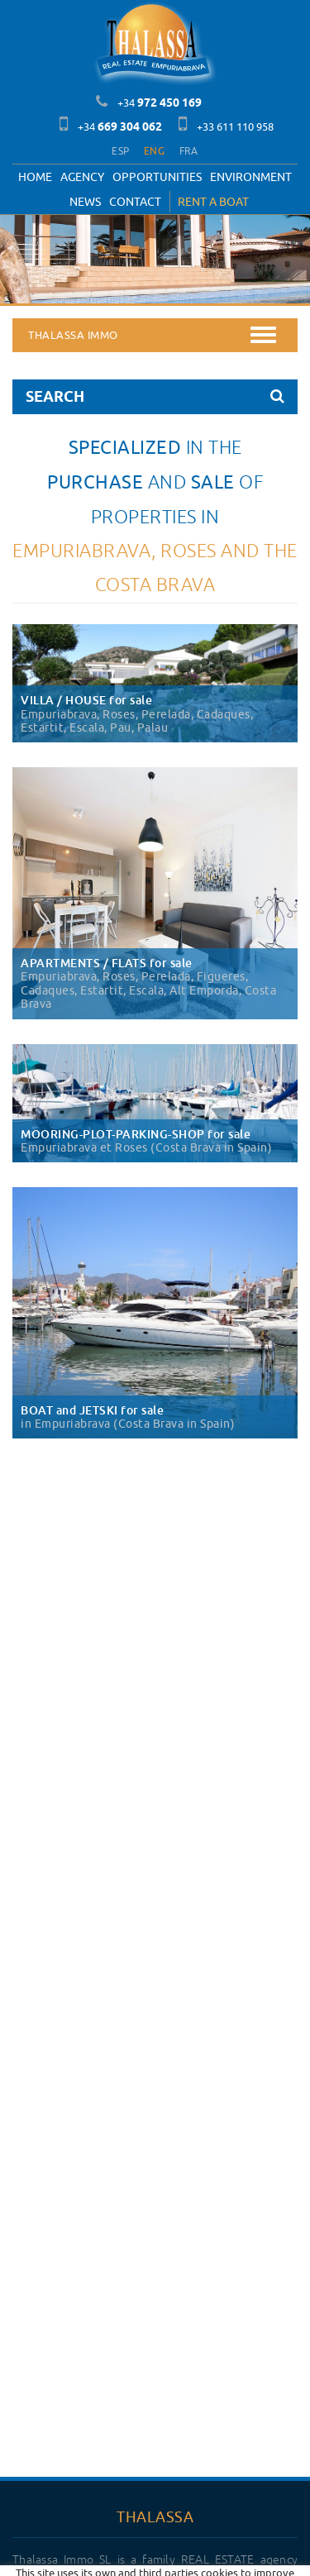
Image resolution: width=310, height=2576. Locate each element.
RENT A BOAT (213, 201)
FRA (188, 151)
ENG (154, 151)
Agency (82, 177)
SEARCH (155, 396)
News (85, 201)
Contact (135, 201)
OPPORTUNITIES (157, 177)
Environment (251, 177)
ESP (120, 151)
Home (35, 177)
